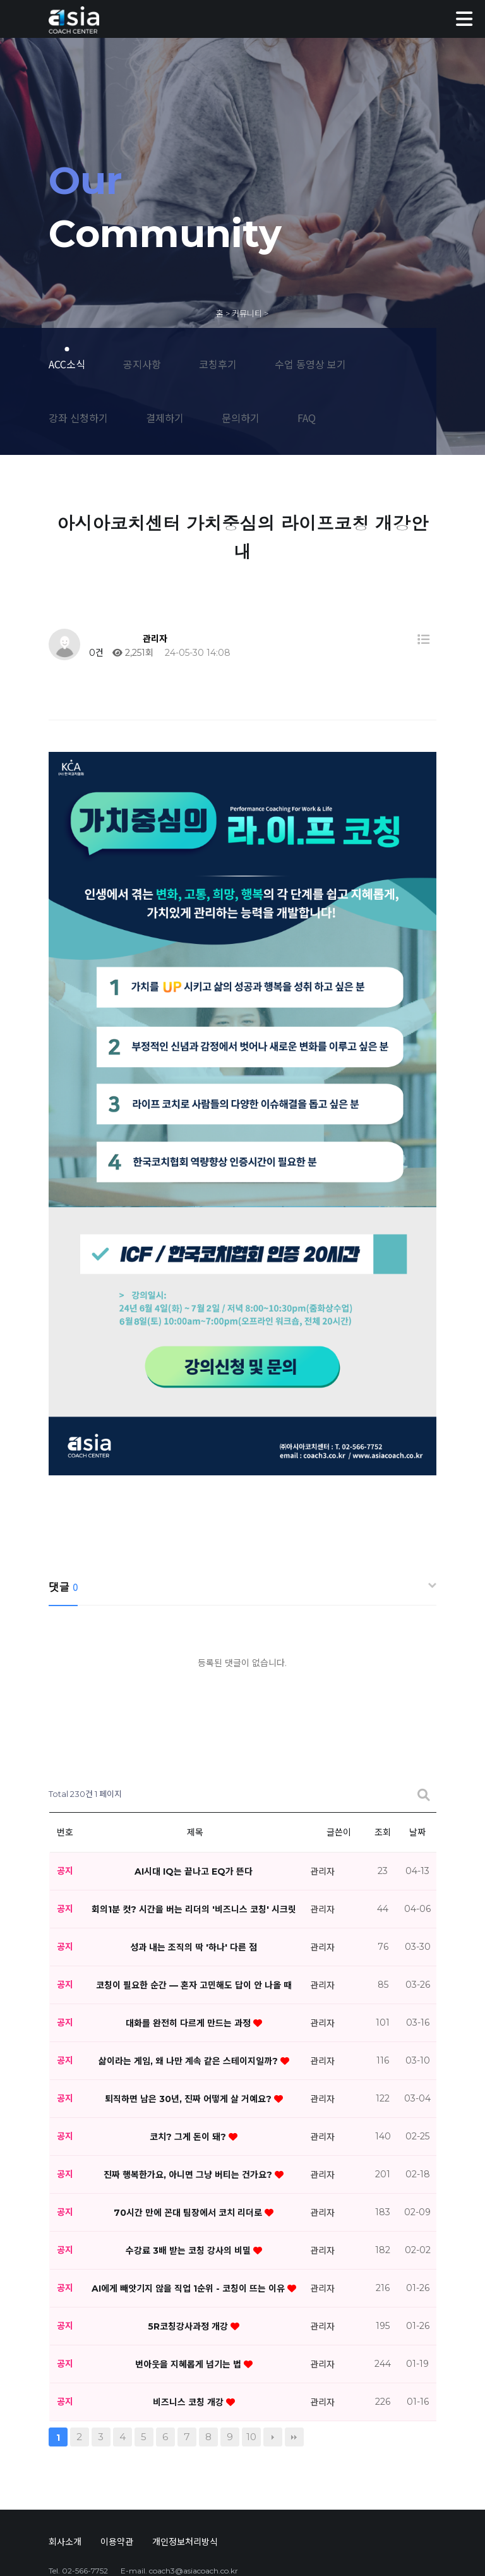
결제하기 (165, 417)
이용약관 (116, 2407)
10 (251, 2302)
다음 (272, 2302)
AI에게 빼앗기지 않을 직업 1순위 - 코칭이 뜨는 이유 (189, 2153)
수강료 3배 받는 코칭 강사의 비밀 (189, 2115)
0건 (95, 652)
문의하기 (241, 417)
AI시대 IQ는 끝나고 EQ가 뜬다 (194, 1736)
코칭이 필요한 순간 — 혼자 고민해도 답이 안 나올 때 (194, 1850)
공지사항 (142, 364)
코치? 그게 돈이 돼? (189, 2001)
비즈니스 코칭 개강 (189, 2267)
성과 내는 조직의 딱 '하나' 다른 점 (193, 1812)
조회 (382, 1697)
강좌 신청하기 (78, 417)
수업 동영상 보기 (310, 364)
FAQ (306, 417)
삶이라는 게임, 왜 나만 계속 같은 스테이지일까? (189, 1926)
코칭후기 (218, 364)
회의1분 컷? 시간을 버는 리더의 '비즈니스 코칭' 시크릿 (194, 1774)
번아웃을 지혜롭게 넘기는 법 (189, 2229)
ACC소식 (67, 364)
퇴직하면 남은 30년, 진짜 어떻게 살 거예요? (189, 1963)
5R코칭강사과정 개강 (189, 2191)
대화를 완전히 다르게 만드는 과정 (189, 1888)
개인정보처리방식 (185, 2407)
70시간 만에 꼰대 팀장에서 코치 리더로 (189, 2077)
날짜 (417, 1697)
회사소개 (65, 2407)
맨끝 (294, 2302)
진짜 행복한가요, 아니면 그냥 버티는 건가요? (189, 2039)
